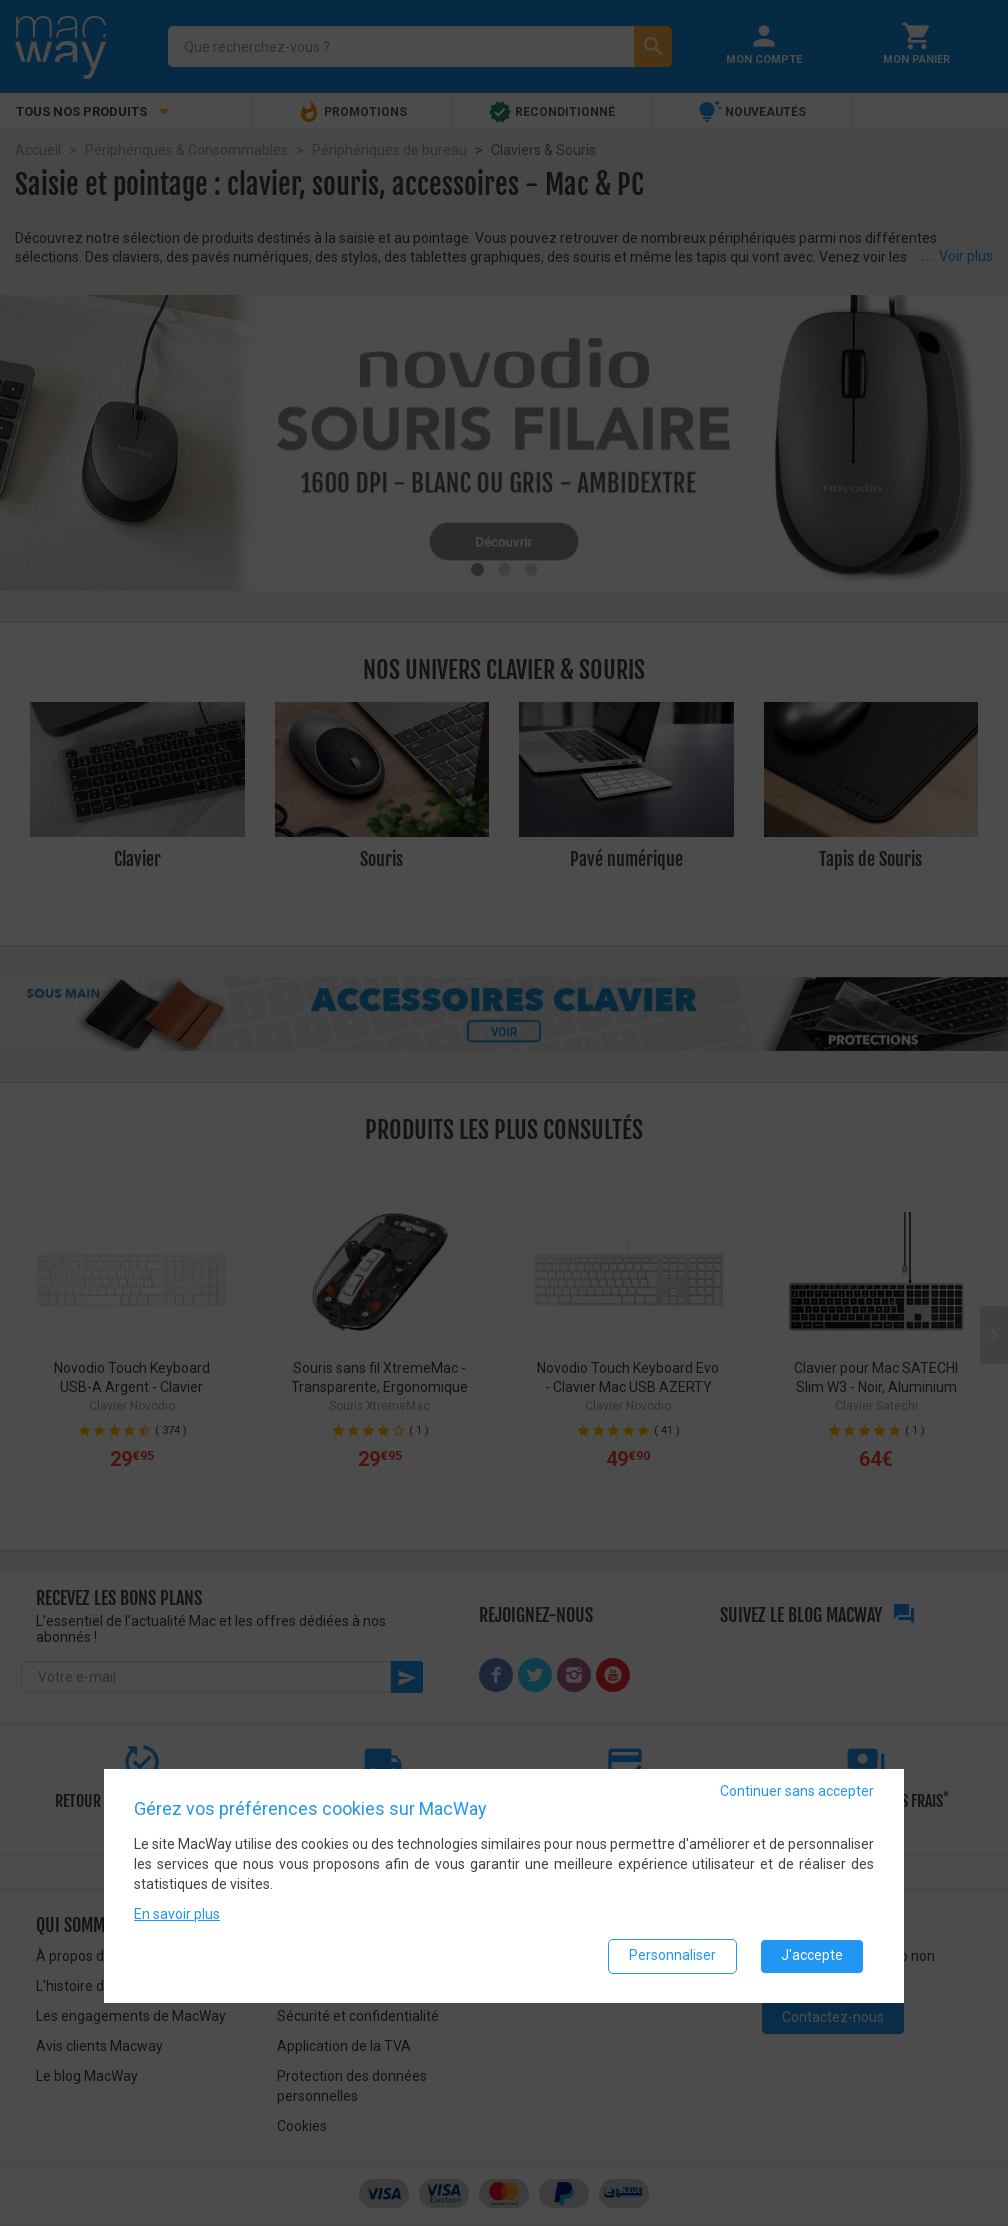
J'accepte (812, 1955)
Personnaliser (672, 1955)
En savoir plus (177, 1913)
